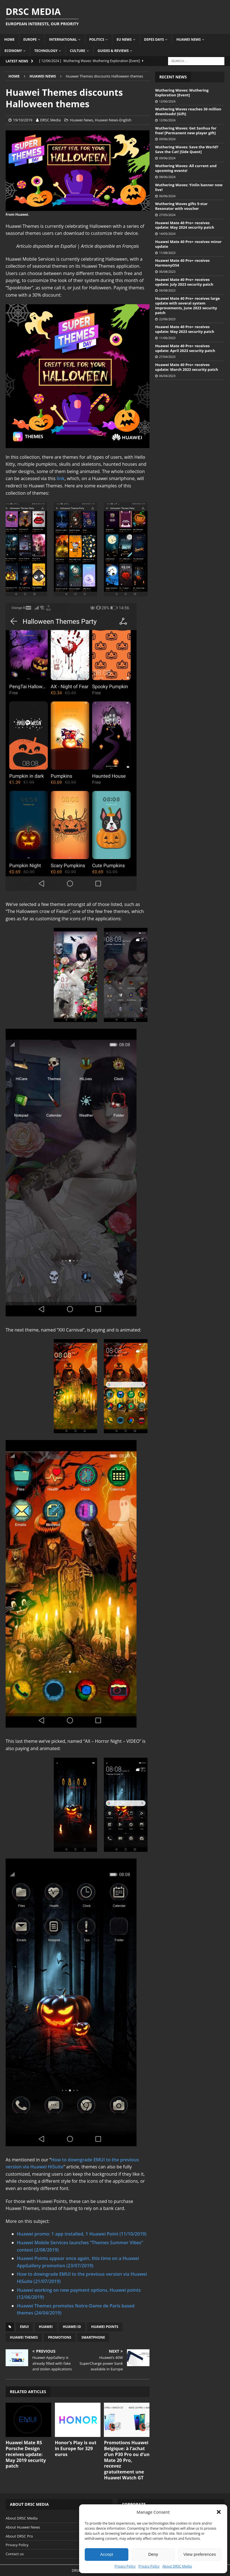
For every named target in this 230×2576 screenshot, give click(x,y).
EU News (124, 39)
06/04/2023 (167, 376)
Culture (77, 50)
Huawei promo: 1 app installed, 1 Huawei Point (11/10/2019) (81, 2234)
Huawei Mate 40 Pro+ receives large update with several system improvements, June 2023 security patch (187, 305)
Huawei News (188, 39)
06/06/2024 (167, 196)
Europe (30, 39)
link (60, 478)
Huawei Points (104, 2326)
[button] (219, 2512)
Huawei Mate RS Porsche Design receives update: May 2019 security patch (26, 2454)
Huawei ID (72, 2326)
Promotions (59, 2337)
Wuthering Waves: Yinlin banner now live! (188, 187)
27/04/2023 (167, 357)
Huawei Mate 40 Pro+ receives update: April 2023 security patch (185, 348)
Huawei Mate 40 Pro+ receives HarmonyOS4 (182, 263)
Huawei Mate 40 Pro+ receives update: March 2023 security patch (186, 367)
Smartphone (93, 2337)
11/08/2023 (167, 253)
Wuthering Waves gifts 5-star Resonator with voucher (181, 206)
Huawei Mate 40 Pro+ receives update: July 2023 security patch (184, 282)
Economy (13, 50)
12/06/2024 (167, 101)
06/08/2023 (167, 271)
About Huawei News (23, 2527)
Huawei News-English (113, 119)
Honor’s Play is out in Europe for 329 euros (76, 2448)
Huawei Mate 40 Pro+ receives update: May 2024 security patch (184, 225)
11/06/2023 (167, 338)
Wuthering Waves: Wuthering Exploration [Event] (182, 92)
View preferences (200, 2554)
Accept (106, 2554)
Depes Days (154, 39)
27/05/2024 (167, 215)
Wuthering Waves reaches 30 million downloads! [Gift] (188, 111)
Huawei (46, 2326)
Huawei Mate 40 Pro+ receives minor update (188, 244)
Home (9, 39)
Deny (153, 2554)
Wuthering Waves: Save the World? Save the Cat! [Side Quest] (186, 149)
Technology (45, 50)
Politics (96, 39)
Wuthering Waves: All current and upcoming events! (185, 168)
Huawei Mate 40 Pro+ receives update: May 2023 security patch (184, 329)
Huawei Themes (24, 2337)
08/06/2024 (167, 177)
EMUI (24, 2326)
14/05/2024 (167, 233)
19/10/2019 (22, 119)
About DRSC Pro (19, 2536)
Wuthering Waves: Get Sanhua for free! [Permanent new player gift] (185, 130)
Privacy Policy (125, 2566)
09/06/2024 (167, 139)
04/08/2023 (167, 290)
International (63, 39)
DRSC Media (50, 119)
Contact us (15, 2553)
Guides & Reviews (113, 50)
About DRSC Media (177, 2566)
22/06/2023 (167, 319)
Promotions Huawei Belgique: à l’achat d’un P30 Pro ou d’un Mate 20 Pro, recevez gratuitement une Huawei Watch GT (126, 2460)
